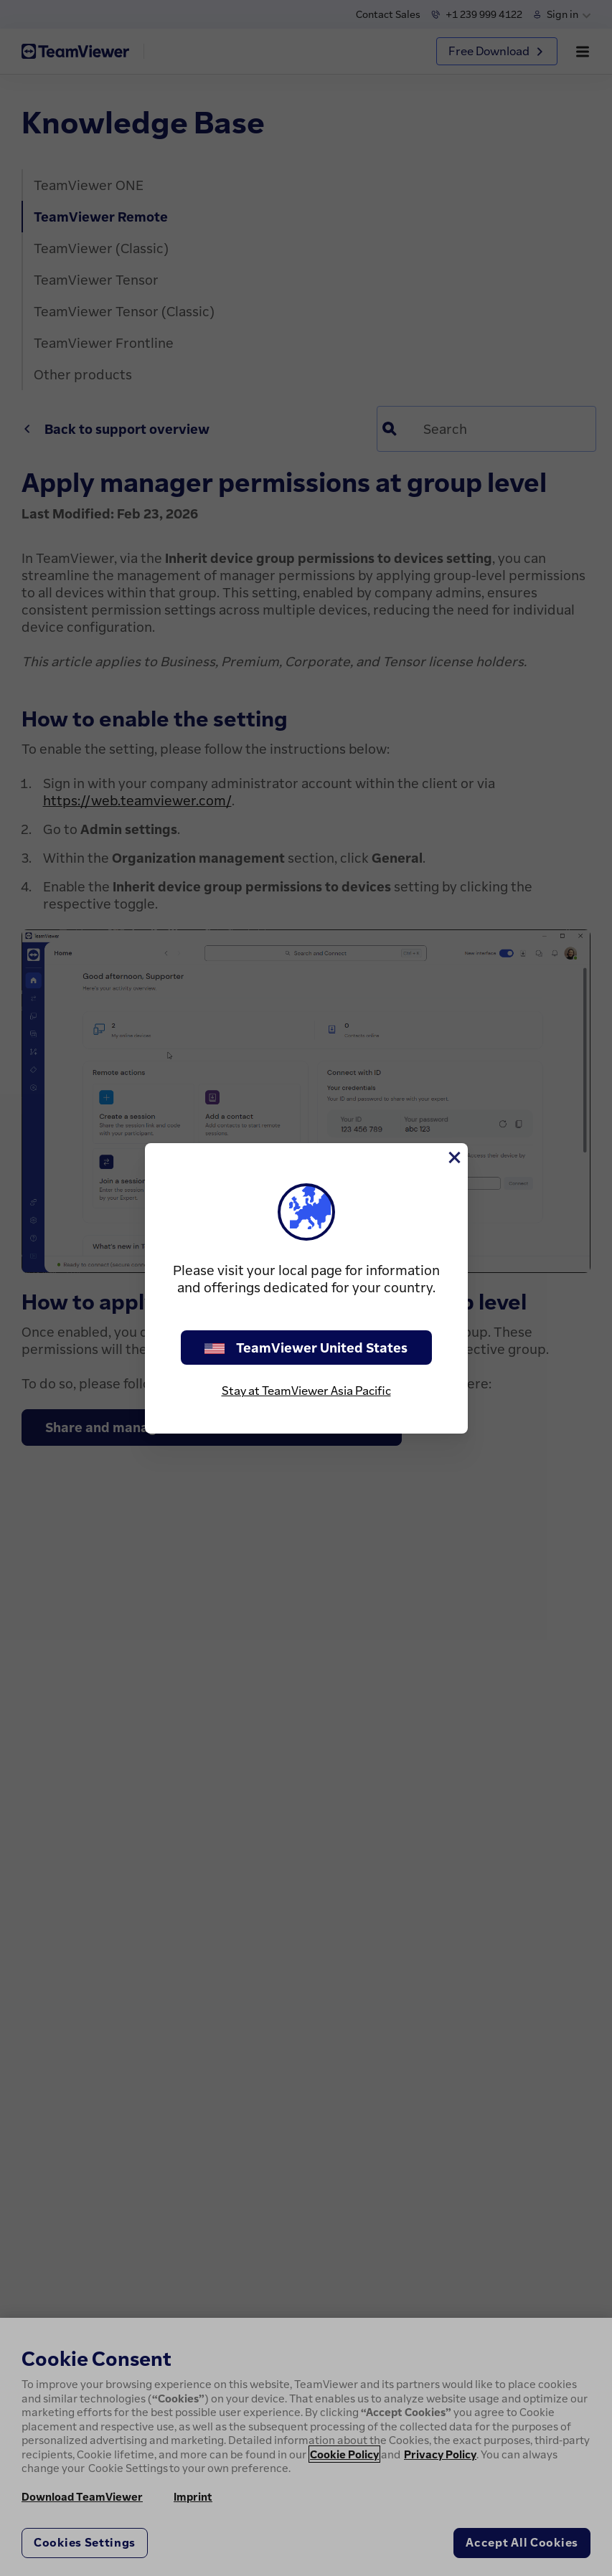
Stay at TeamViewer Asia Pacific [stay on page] (306, 1390)
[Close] (453, 1157)
